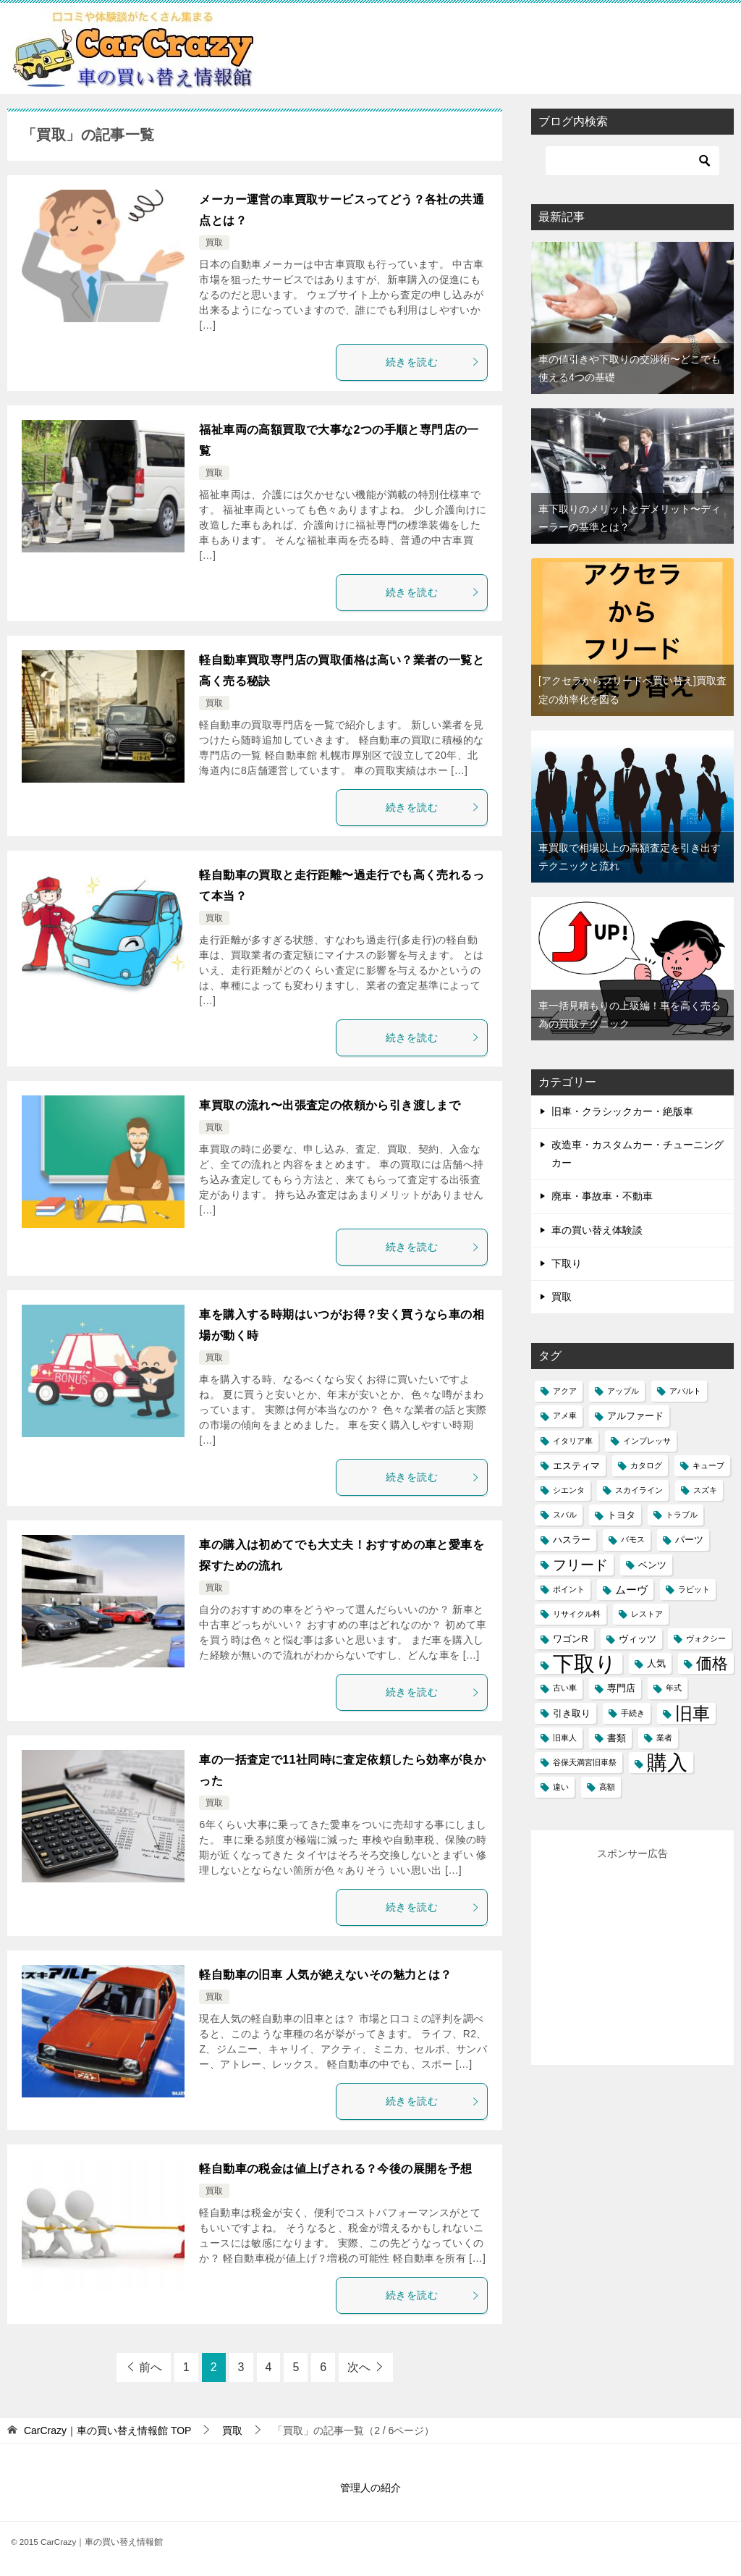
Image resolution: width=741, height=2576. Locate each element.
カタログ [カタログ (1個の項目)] (646, 1465)
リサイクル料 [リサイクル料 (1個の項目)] (577, 1613)
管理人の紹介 (370, 2487)
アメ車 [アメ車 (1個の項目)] (565, 1415)
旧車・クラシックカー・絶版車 (622, 1111)
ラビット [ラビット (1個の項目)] (694, 1589)
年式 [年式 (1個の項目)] (674, 1687)
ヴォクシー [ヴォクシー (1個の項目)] (706, 1638)
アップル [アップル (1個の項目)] (623, 1390)
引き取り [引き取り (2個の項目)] (571, 1713)
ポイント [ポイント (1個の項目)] (569, 1589)
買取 (214, 242)
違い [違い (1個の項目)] (561, 1786)
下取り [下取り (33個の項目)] (585, 1663)
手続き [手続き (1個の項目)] (633, 1713)
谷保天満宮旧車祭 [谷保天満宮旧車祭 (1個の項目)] (585, 1762)
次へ (358, 2367)
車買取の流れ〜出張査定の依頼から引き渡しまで (329, 1105)
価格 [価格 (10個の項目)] (712, 1663)
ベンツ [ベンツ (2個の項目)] (652, 1565)
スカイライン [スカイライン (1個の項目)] (639, 1490)
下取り (566, 1263)
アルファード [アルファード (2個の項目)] (635, 1415)
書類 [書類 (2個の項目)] (616, 1738)
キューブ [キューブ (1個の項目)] (708, 1465)
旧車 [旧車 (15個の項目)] (692, 1713)
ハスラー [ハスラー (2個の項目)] (571, 1539)
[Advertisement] (643, 1954)
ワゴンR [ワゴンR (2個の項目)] (570, 1638)
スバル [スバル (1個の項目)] (565, 1514)
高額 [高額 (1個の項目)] (607, 1786)
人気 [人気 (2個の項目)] (656, 1663)
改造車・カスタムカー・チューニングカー (637, 1154)
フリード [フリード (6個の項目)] (580, 1565)
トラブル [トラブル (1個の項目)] (682, 1514)
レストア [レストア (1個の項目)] (647, 1613)
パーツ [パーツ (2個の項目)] (689, 1539)
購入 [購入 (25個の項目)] (667, 1762)
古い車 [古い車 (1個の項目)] (565, 1687)
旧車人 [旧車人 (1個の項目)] (565, 1737)
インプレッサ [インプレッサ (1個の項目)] (647, 1440)
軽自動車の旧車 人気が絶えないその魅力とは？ (325, 1975)
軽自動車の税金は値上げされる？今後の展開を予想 (335, 2169)
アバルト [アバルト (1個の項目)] (685, 1390)
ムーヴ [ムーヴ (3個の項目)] (631, 1589)
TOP (108, 2430)
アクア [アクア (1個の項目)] (565, 1390)
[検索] (632, 160)
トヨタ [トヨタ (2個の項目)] (621, 1515)
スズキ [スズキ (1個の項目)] (705, 1490)
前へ (150, 2367)
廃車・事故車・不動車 (602, 1196)
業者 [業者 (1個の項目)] (664, 1737)
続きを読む (433, 362)
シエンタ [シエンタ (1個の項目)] (569, 1490)
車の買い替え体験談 (597, 1230)
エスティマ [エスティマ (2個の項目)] (576, 1465)
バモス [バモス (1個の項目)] (633, 1539)
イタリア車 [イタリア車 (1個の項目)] (573, 1440)
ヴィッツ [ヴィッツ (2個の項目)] (637, 1638)
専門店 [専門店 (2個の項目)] (621, 1688)
